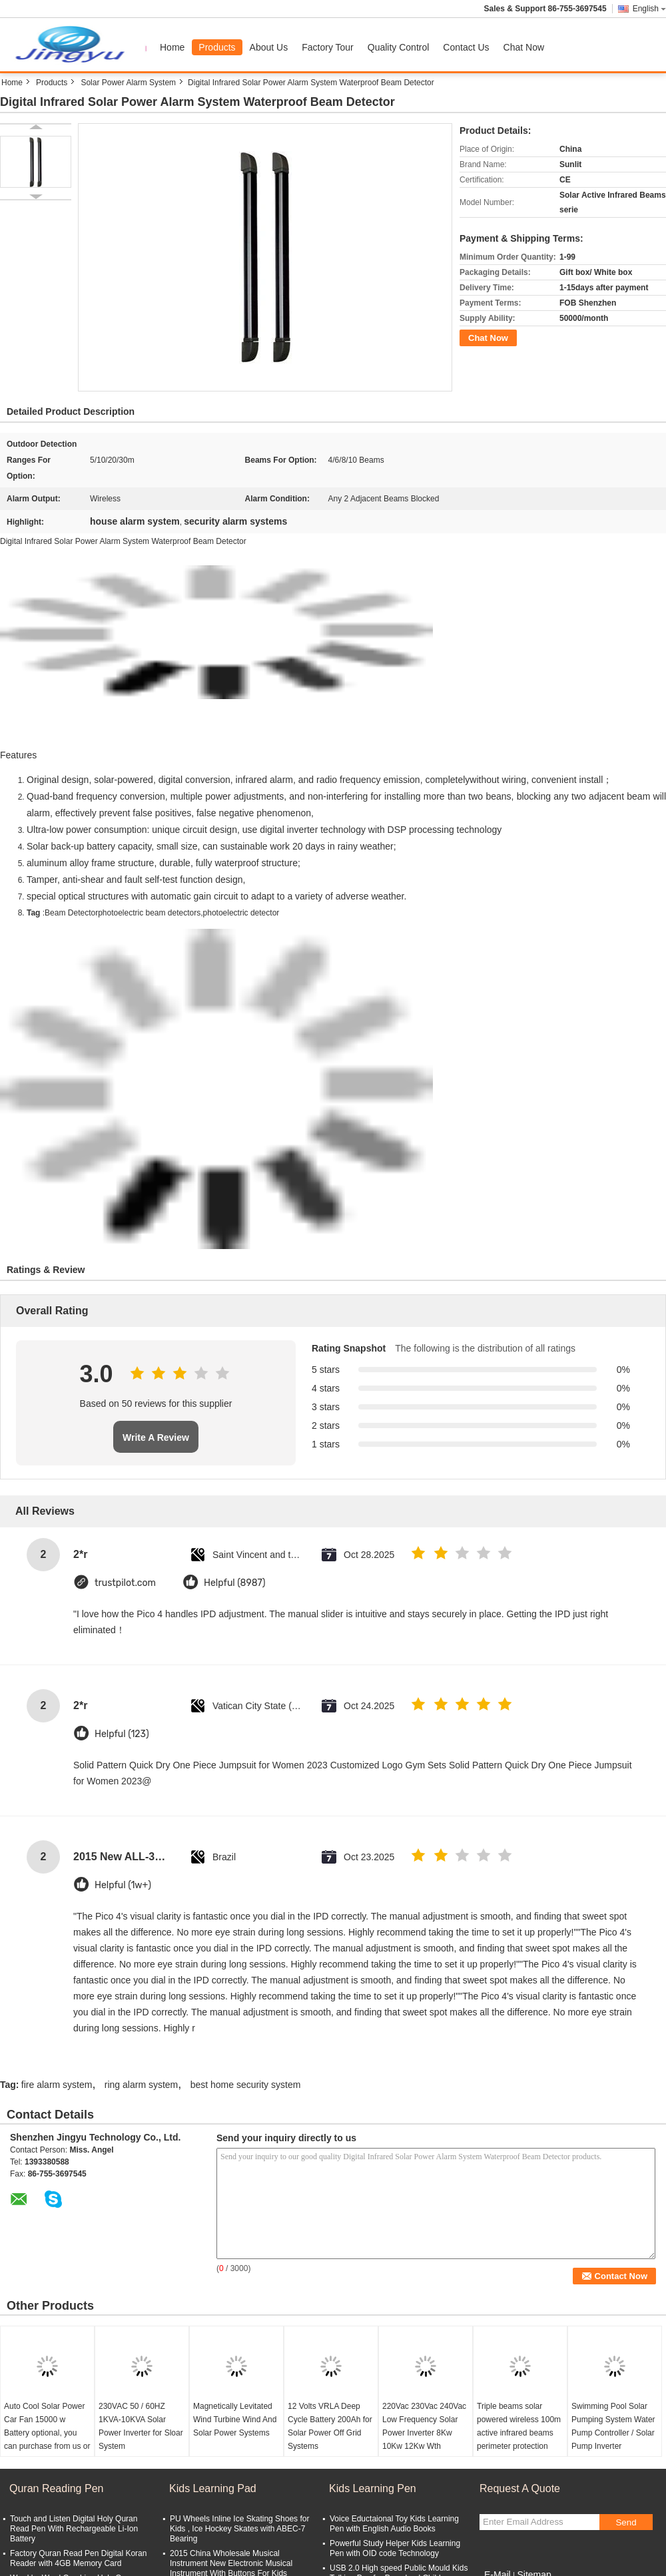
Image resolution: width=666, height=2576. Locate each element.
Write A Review (156, 1437)
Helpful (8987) (235, 1583)
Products (216, 47)
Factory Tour (328, 47)
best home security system (245, 2084)
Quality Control (399, 47)
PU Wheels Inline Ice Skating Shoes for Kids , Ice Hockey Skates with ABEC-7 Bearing (239, 2528)
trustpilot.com (125, 1583)
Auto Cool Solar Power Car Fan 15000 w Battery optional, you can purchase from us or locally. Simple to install (47, 2433)
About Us (269, 47)
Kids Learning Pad (212, 2488)
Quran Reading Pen (56, 2488)
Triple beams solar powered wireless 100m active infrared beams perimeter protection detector (519, 2433)
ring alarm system (141, 2084)
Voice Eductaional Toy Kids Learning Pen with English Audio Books (394, 2523)
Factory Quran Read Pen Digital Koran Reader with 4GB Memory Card (78, 2558)
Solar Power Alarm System (128, 82)
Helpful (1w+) (123, 1885)
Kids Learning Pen (372, 2488)
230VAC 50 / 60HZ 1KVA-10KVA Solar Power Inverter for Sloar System (141, 2426)
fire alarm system (57, 2084)
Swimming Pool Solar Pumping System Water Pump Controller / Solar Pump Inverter (613, 2426)
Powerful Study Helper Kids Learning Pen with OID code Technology (395, 2548)
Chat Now (523, 47)
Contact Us (466, 47)
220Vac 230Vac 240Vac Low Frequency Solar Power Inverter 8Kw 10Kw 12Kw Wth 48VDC (424, 2433)
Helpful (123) (122, 1734)
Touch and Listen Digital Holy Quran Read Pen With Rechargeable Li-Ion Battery (74, 2528)
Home (172, 47)
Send (625, 2522)
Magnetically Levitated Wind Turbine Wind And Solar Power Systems (234, 2420)
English (649, 8)
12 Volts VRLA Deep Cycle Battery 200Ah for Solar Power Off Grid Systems (330, 2426)
